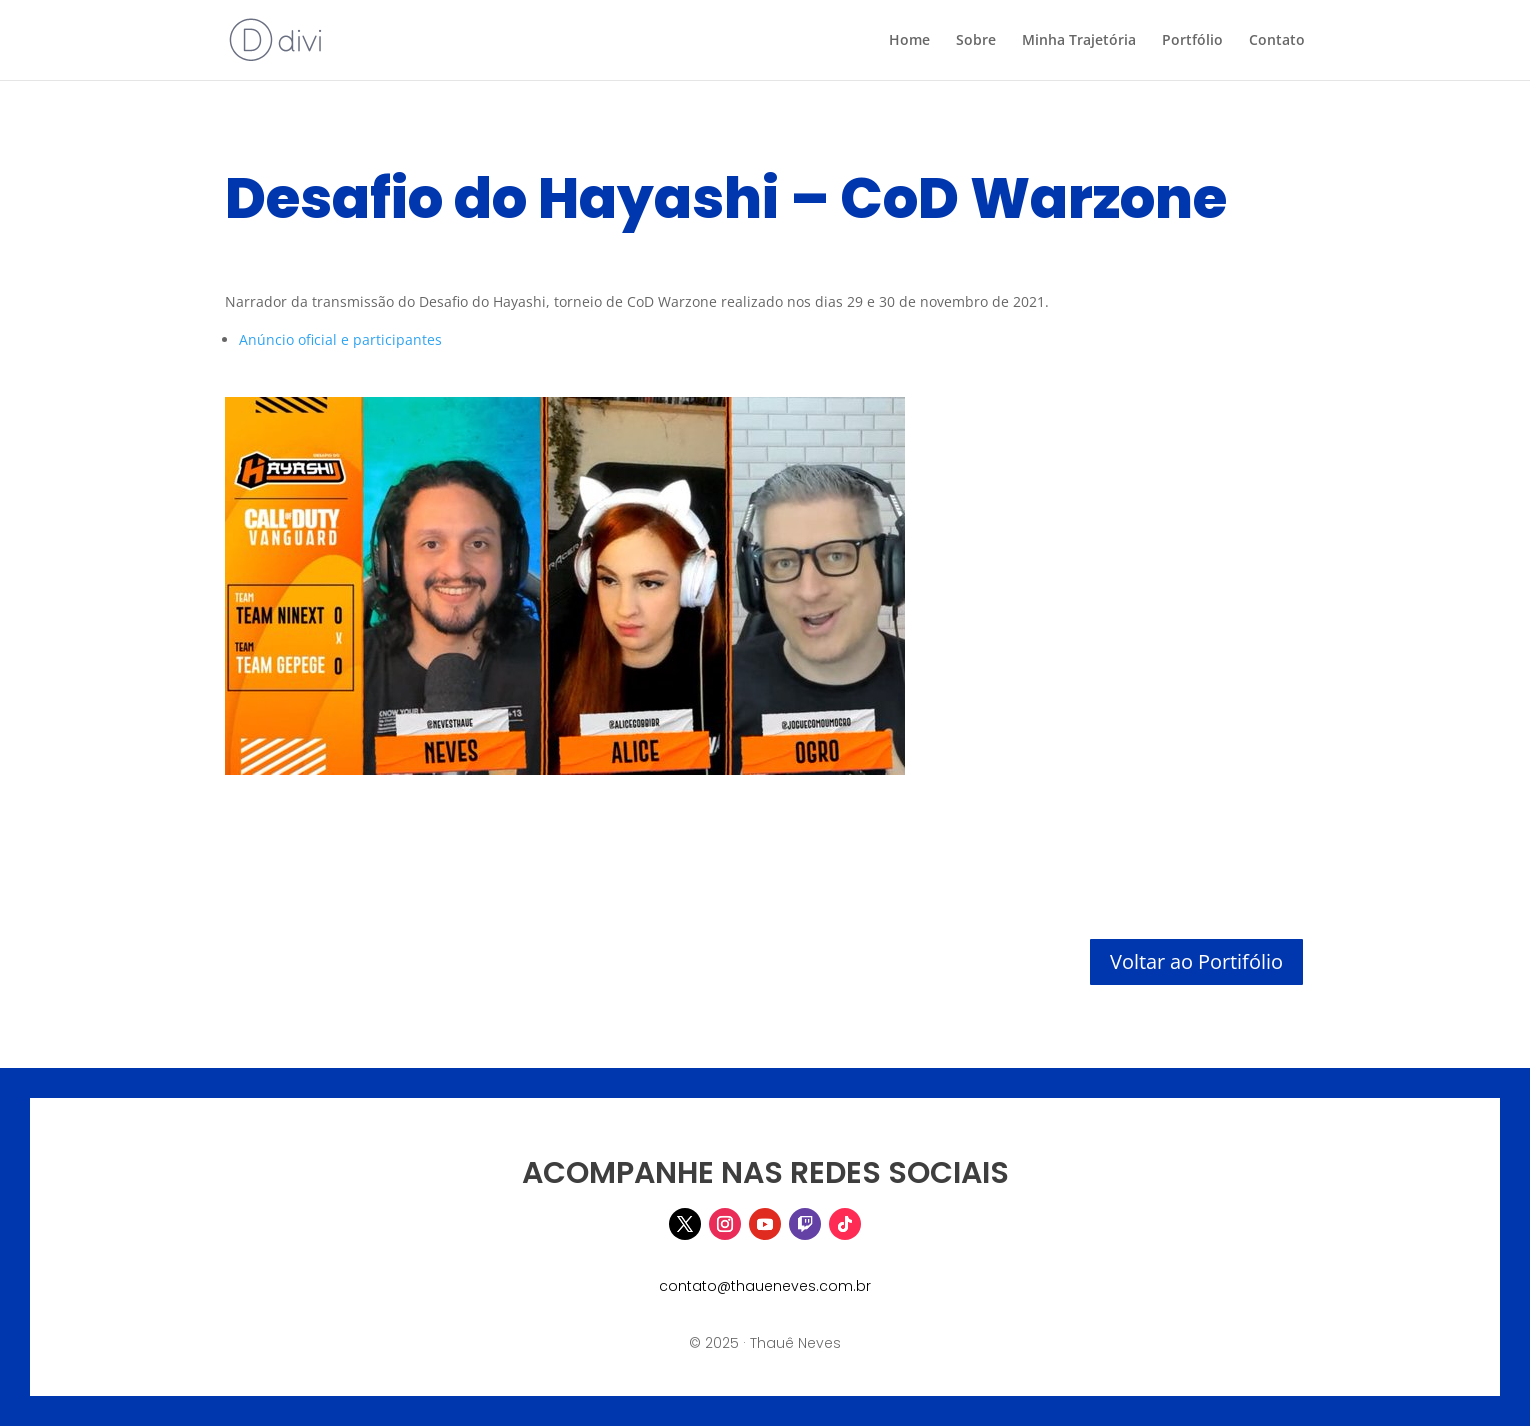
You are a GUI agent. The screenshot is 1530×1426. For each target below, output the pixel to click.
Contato (1277, 41)
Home (909, 41)
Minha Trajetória (1079, 41)
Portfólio (1192, 41)
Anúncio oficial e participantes (340, 339)
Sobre (976, 41)
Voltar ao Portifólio (1196, 961)
